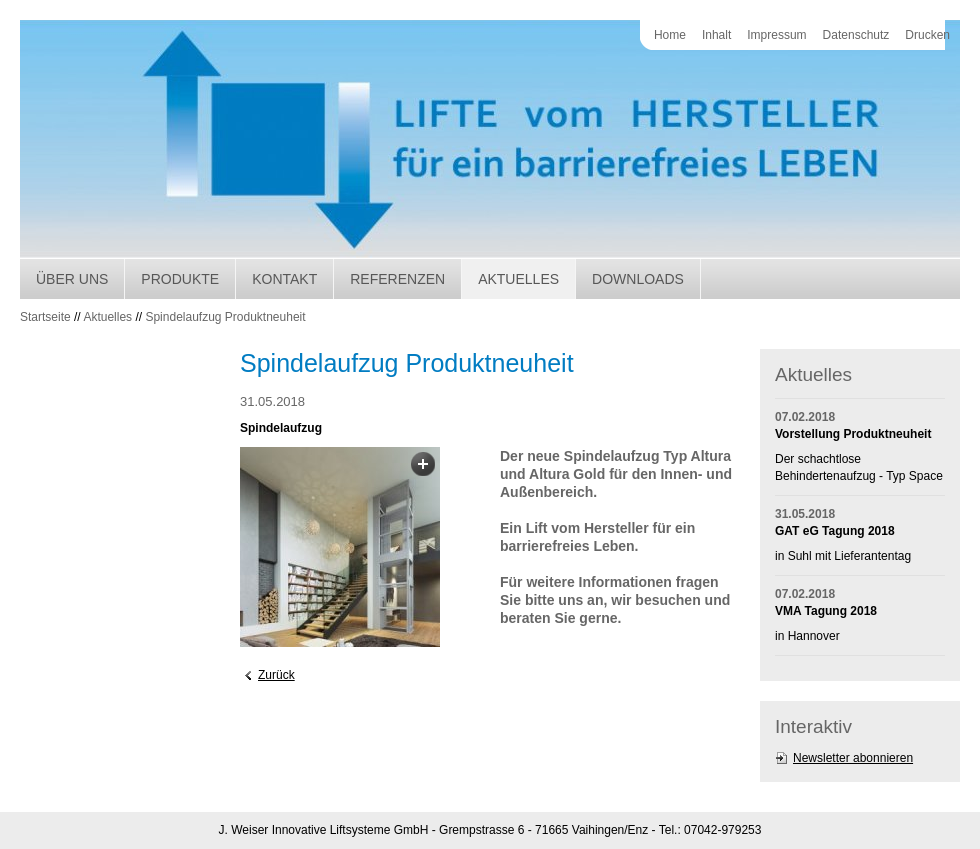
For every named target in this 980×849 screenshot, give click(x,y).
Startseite (45, 317)
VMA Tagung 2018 (826, 611)
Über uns (72, 279)
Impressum (776, 35)
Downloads (638, 279)
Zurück (276, 675)
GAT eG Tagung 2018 (835, 531)
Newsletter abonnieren (853, 758)
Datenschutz (856, 35)
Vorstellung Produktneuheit (853, 434)
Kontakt (284, 279)
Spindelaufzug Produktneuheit (225, 317)
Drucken (927, 35)
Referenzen (397, 279)
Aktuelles (518, 279)
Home (670, 35)
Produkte (180, 279)
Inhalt (716, 35)
